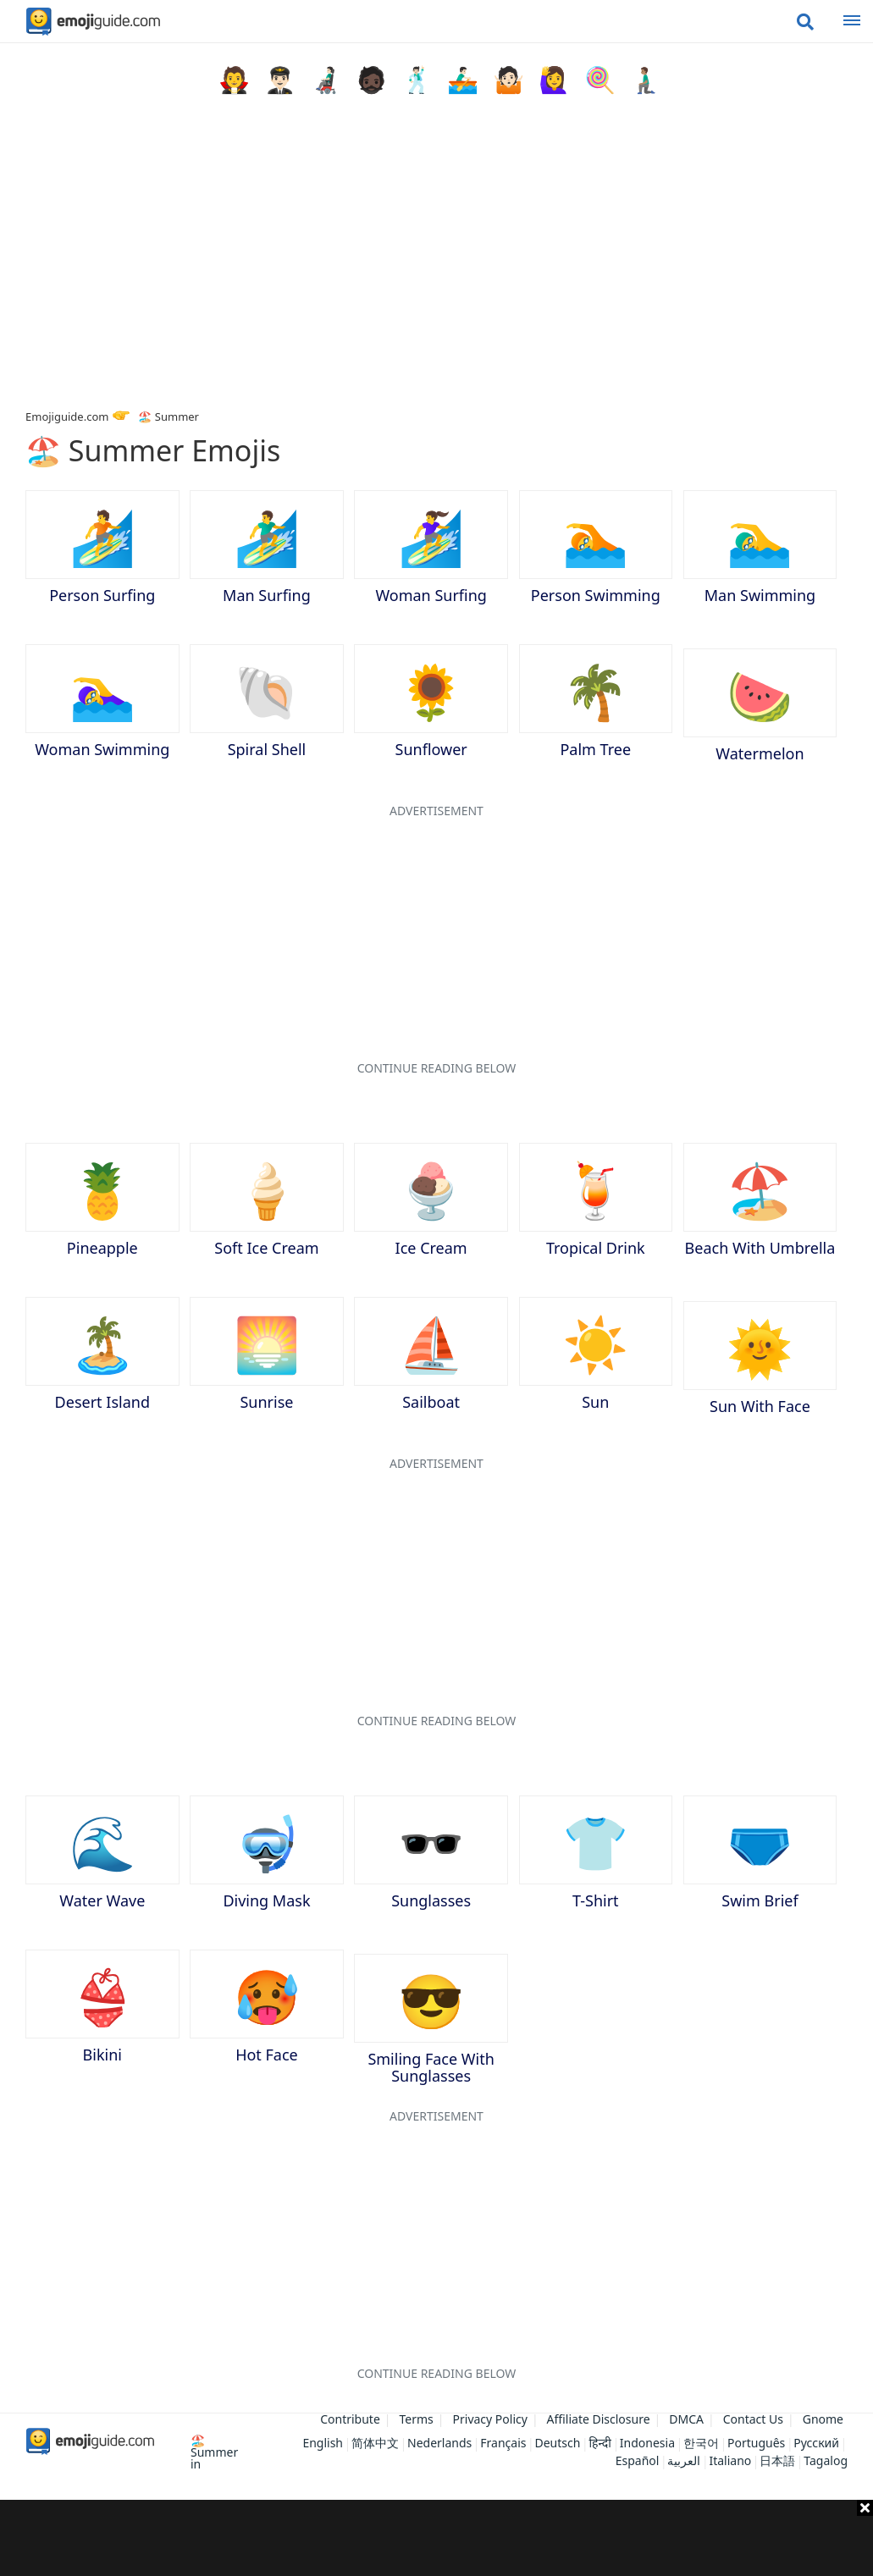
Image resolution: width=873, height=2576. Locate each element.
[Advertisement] (437, 2538)
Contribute (350, 2419)
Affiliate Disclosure (598, 2419)
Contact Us (753, 2419)
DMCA (686, 2419)
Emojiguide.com (66, 416)
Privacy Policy (490, 2419)
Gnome (823, 2419)
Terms (417, 2419)
